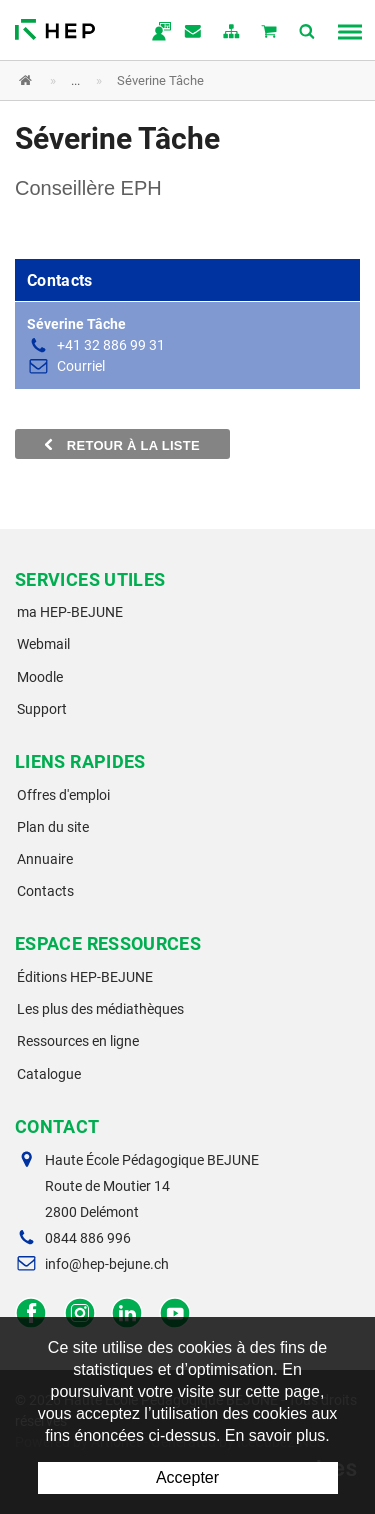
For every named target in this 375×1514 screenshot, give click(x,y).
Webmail (43, 644)
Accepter (187, 1477)
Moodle (40, 677)
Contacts (45, 891)
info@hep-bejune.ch (107, 1264)
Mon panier (270, 33)
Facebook (31, 1313)
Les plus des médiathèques (100, 1009)
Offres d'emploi (63, 795)
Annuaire (45, 859)
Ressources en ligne (78, 1041)
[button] (172, 80)
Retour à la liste (122, 445)
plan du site (232, 33)
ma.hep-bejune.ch (156, 33)
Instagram (79, 1313)
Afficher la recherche (308, 33)
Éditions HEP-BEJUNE (85, 977)
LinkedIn (127, 1313)
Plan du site (53, 827)
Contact (194, 33)
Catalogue (49, 1074)
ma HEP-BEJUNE (70, 612)
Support (42, 709)
